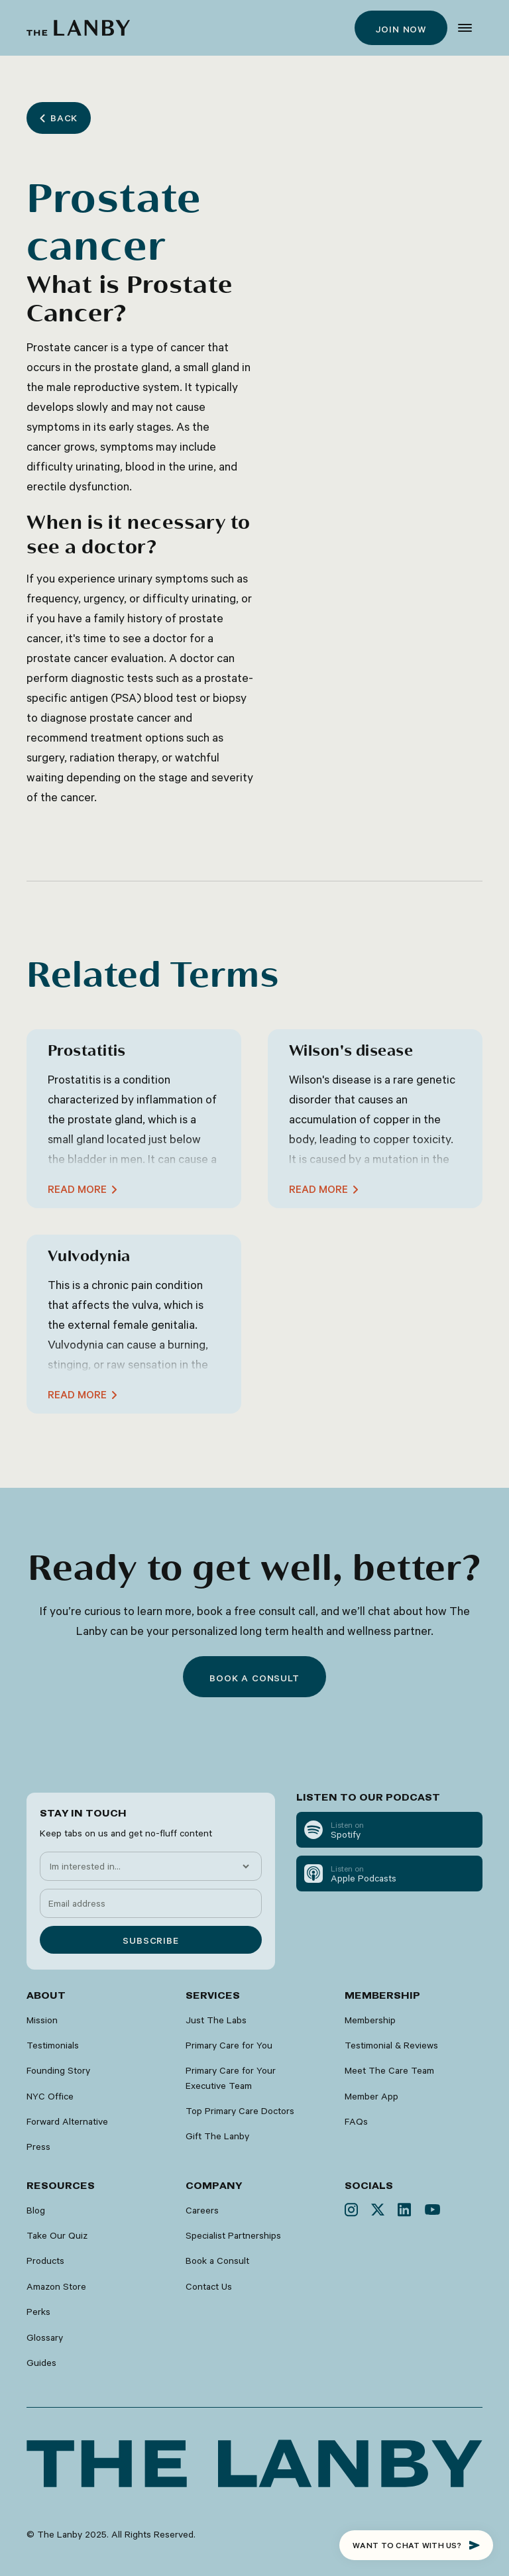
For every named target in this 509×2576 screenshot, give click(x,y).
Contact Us (209, 2286)
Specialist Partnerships (233, 2235)
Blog (36, 2210)
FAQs (356, 2121)
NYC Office (50, 2096)
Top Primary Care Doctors (240, 2111)
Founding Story (58, 2070)
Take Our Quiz (57, 2235)
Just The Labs (216, 2020)
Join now (401, 29)
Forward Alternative (67, 2121)
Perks (38, 2312)
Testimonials (53, 2045)
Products (45, 2261)
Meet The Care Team (389, 2070)
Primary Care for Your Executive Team (231, 2077)
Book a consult (254, 1678)
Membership (370, 2020)
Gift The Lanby (217, 2136)
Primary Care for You (229, 2045)
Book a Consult (217, 2261)
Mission (42, 2020)
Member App (371, 2096)
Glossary (45, 2337)
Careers (202, 2210)
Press (38, 2147)
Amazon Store (56, 2286)
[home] (78, 28)
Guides (41, 2363)
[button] (464, 28)
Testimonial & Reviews (391, 2045)
